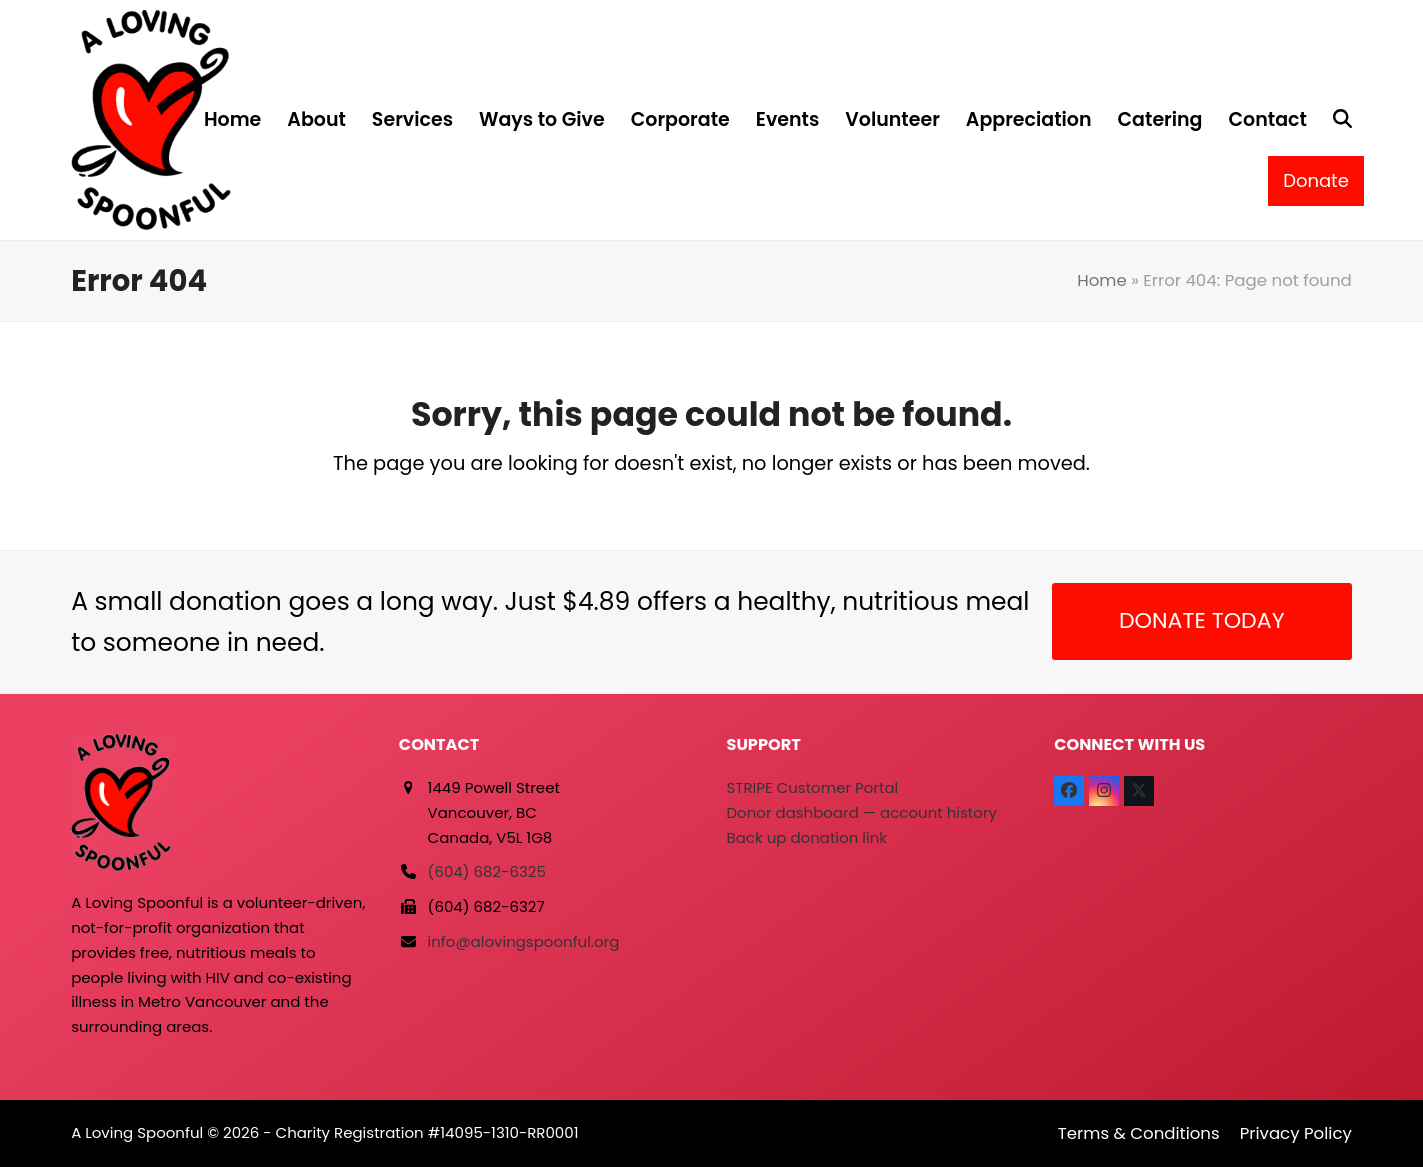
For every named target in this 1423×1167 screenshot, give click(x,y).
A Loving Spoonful (137, 1132)
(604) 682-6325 (487, 871)
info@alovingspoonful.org (524, 941)
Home (1102, 280)
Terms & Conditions (1139, 1133)
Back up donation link (807, 837)
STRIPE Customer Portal (813, 787)
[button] (1342, 120)
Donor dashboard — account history (862, 812)
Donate (1316, 180)
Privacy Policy (1296, 1133)
